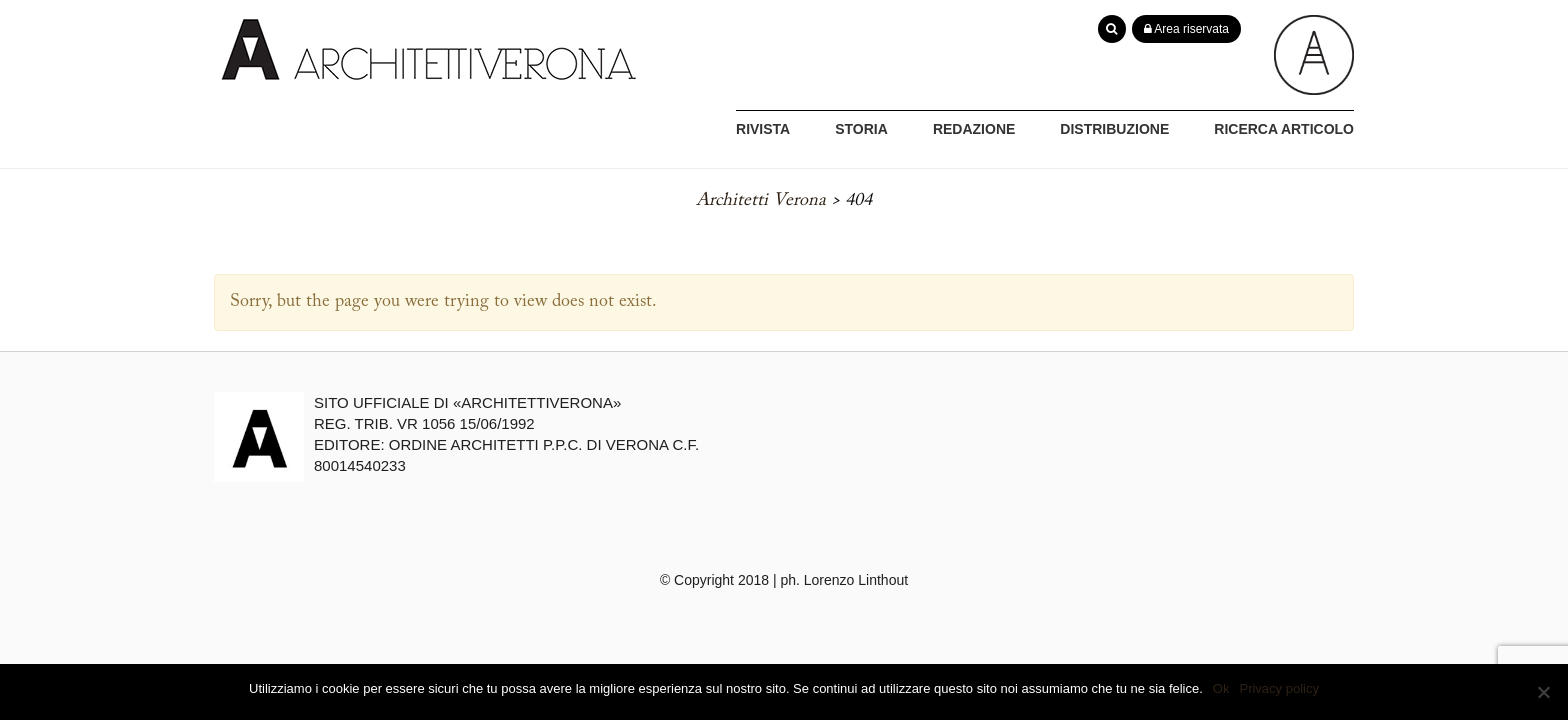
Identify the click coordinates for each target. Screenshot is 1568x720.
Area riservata (1186, 29)
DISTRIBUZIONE (1114, 129)
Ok (1221, 688)
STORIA (861, 129)
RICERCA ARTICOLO (1284, 129)
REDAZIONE (974, 129)
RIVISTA (763, 129)
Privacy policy (1278, 688)
